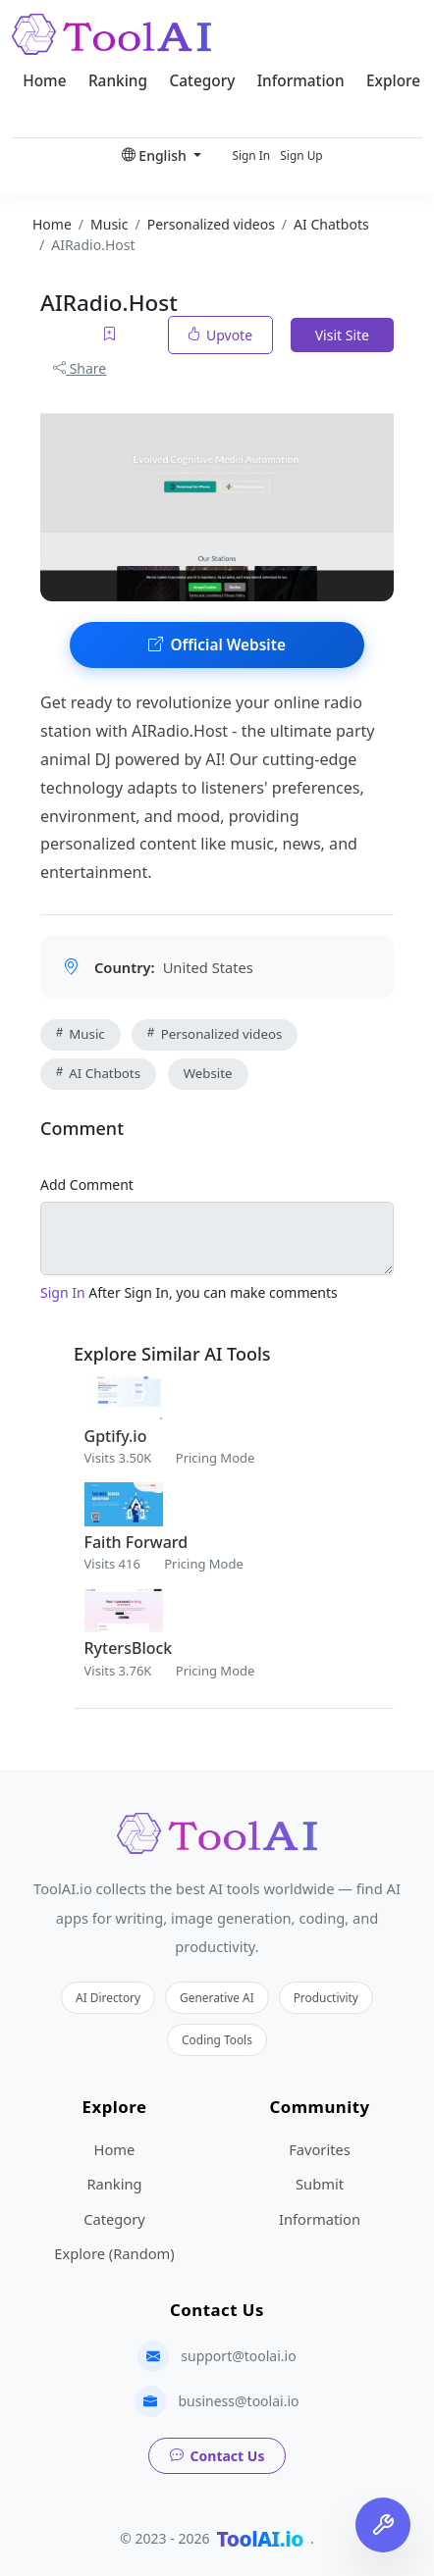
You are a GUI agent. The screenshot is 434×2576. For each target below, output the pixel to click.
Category (202, 81)
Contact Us (217, 2456)
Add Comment (87, 1184)
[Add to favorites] (111, 335)
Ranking (117, 81)
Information (301, 81)
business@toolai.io (238, 2401)
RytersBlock (128, 1648)
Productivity (326, 1997)
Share (79, 368)
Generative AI (217, 1997)
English (156, 155)
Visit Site (342, 335)
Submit (320, 2183)
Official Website (217, 645)
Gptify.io (115, 1436)
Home (44, 81)
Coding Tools (217, 2039)
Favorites (320, 2149)
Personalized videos (214, 1034)
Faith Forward (136, 1542)
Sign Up (301, 155)
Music (80, 1034)
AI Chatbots (98, 1073)
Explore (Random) (114, 2253)
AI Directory (108, 1997)
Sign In (251, 155)
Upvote (220, 335)
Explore (393, 81)
